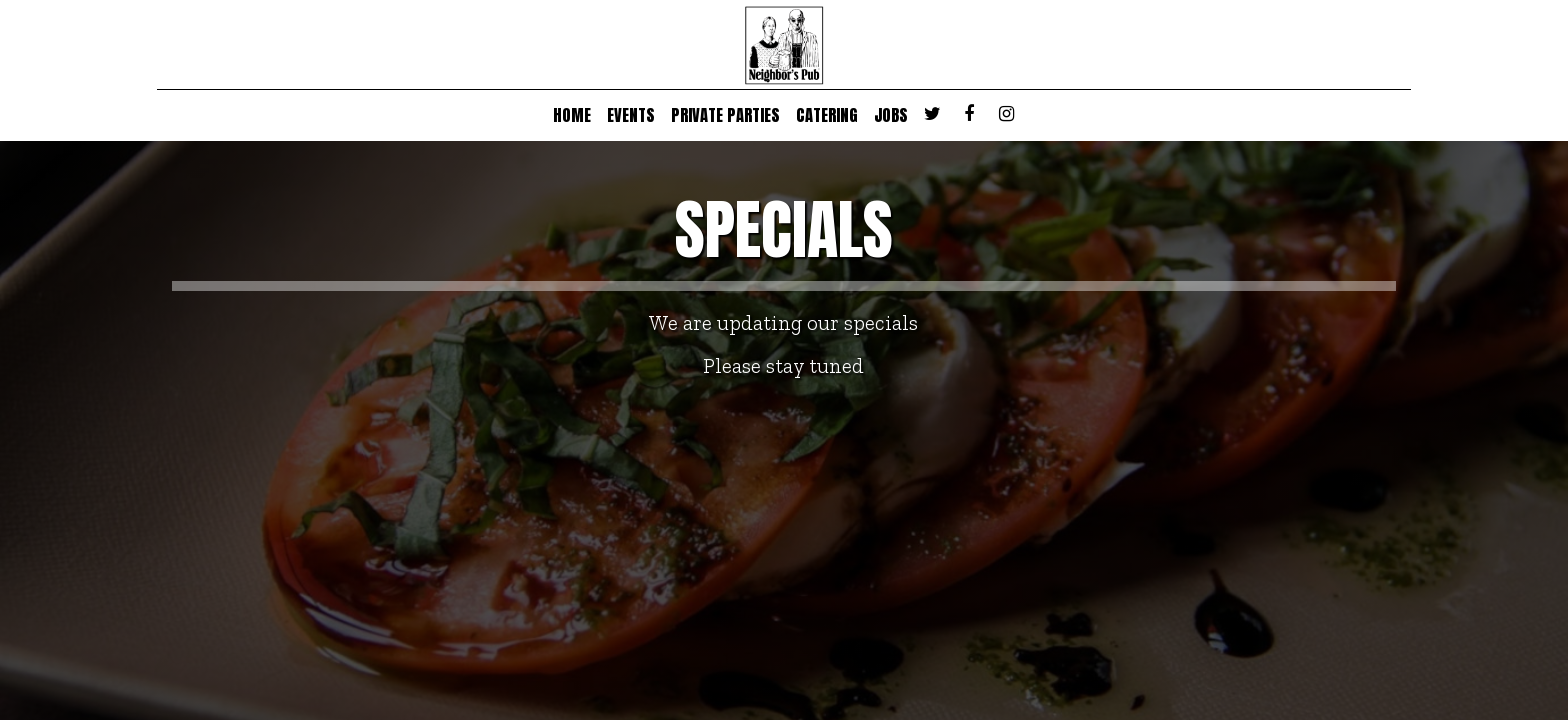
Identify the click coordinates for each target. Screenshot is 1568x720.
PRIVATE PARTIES (725, 115)
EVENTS (631, 115)
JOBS (891, 115)
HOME (572, 115)
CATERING (827, 115)
